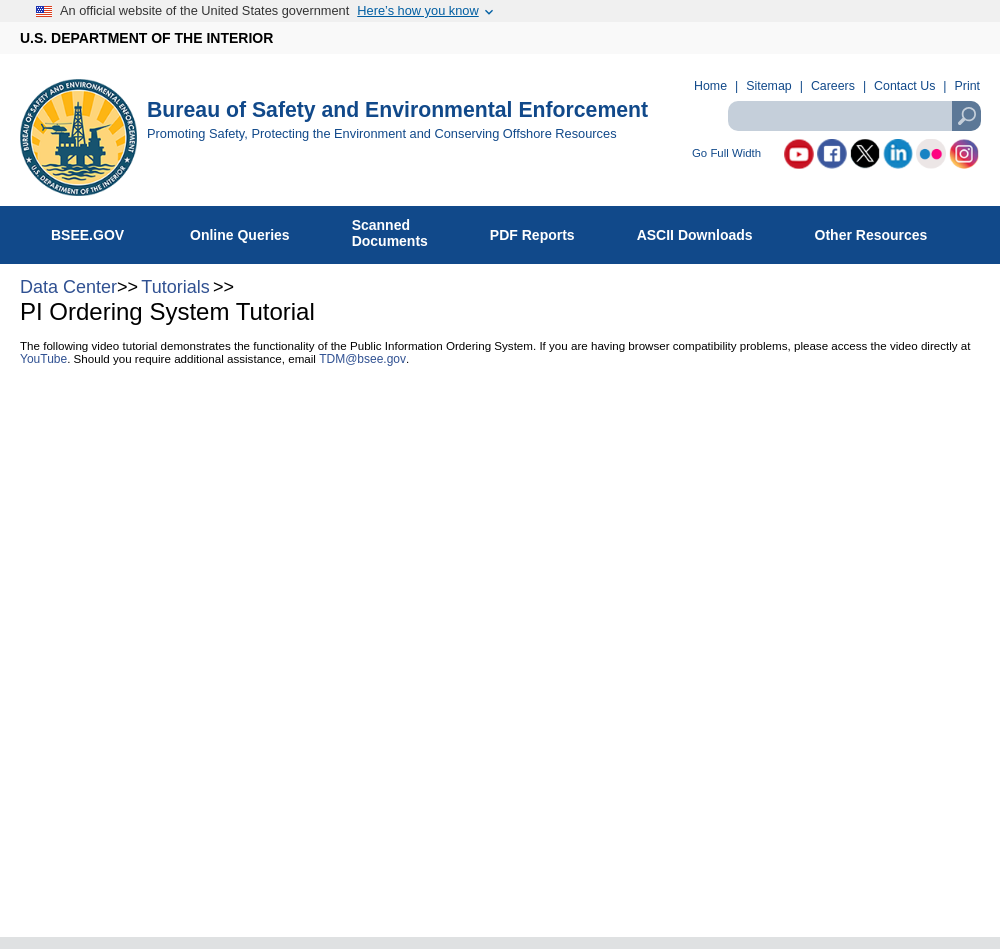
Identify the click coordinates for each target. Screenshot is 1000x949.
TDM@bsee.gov (362, 359)
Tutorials (175, 287)
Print (967, 86)
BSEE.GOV (100, 231)
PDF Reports (543, 231)
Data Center (68, 287)
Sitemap (768, 86)
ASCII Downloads (705, 231)
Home (710, 86)
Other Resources (882, 231)
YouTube (43, 359)
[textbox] (854, 116)
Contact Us (904, 86)
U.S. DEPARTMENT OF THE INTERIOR (146, 38)
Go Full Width (726, 153)
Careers (833, 86)
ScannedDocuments (400, 233)
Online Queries (250, 231)
